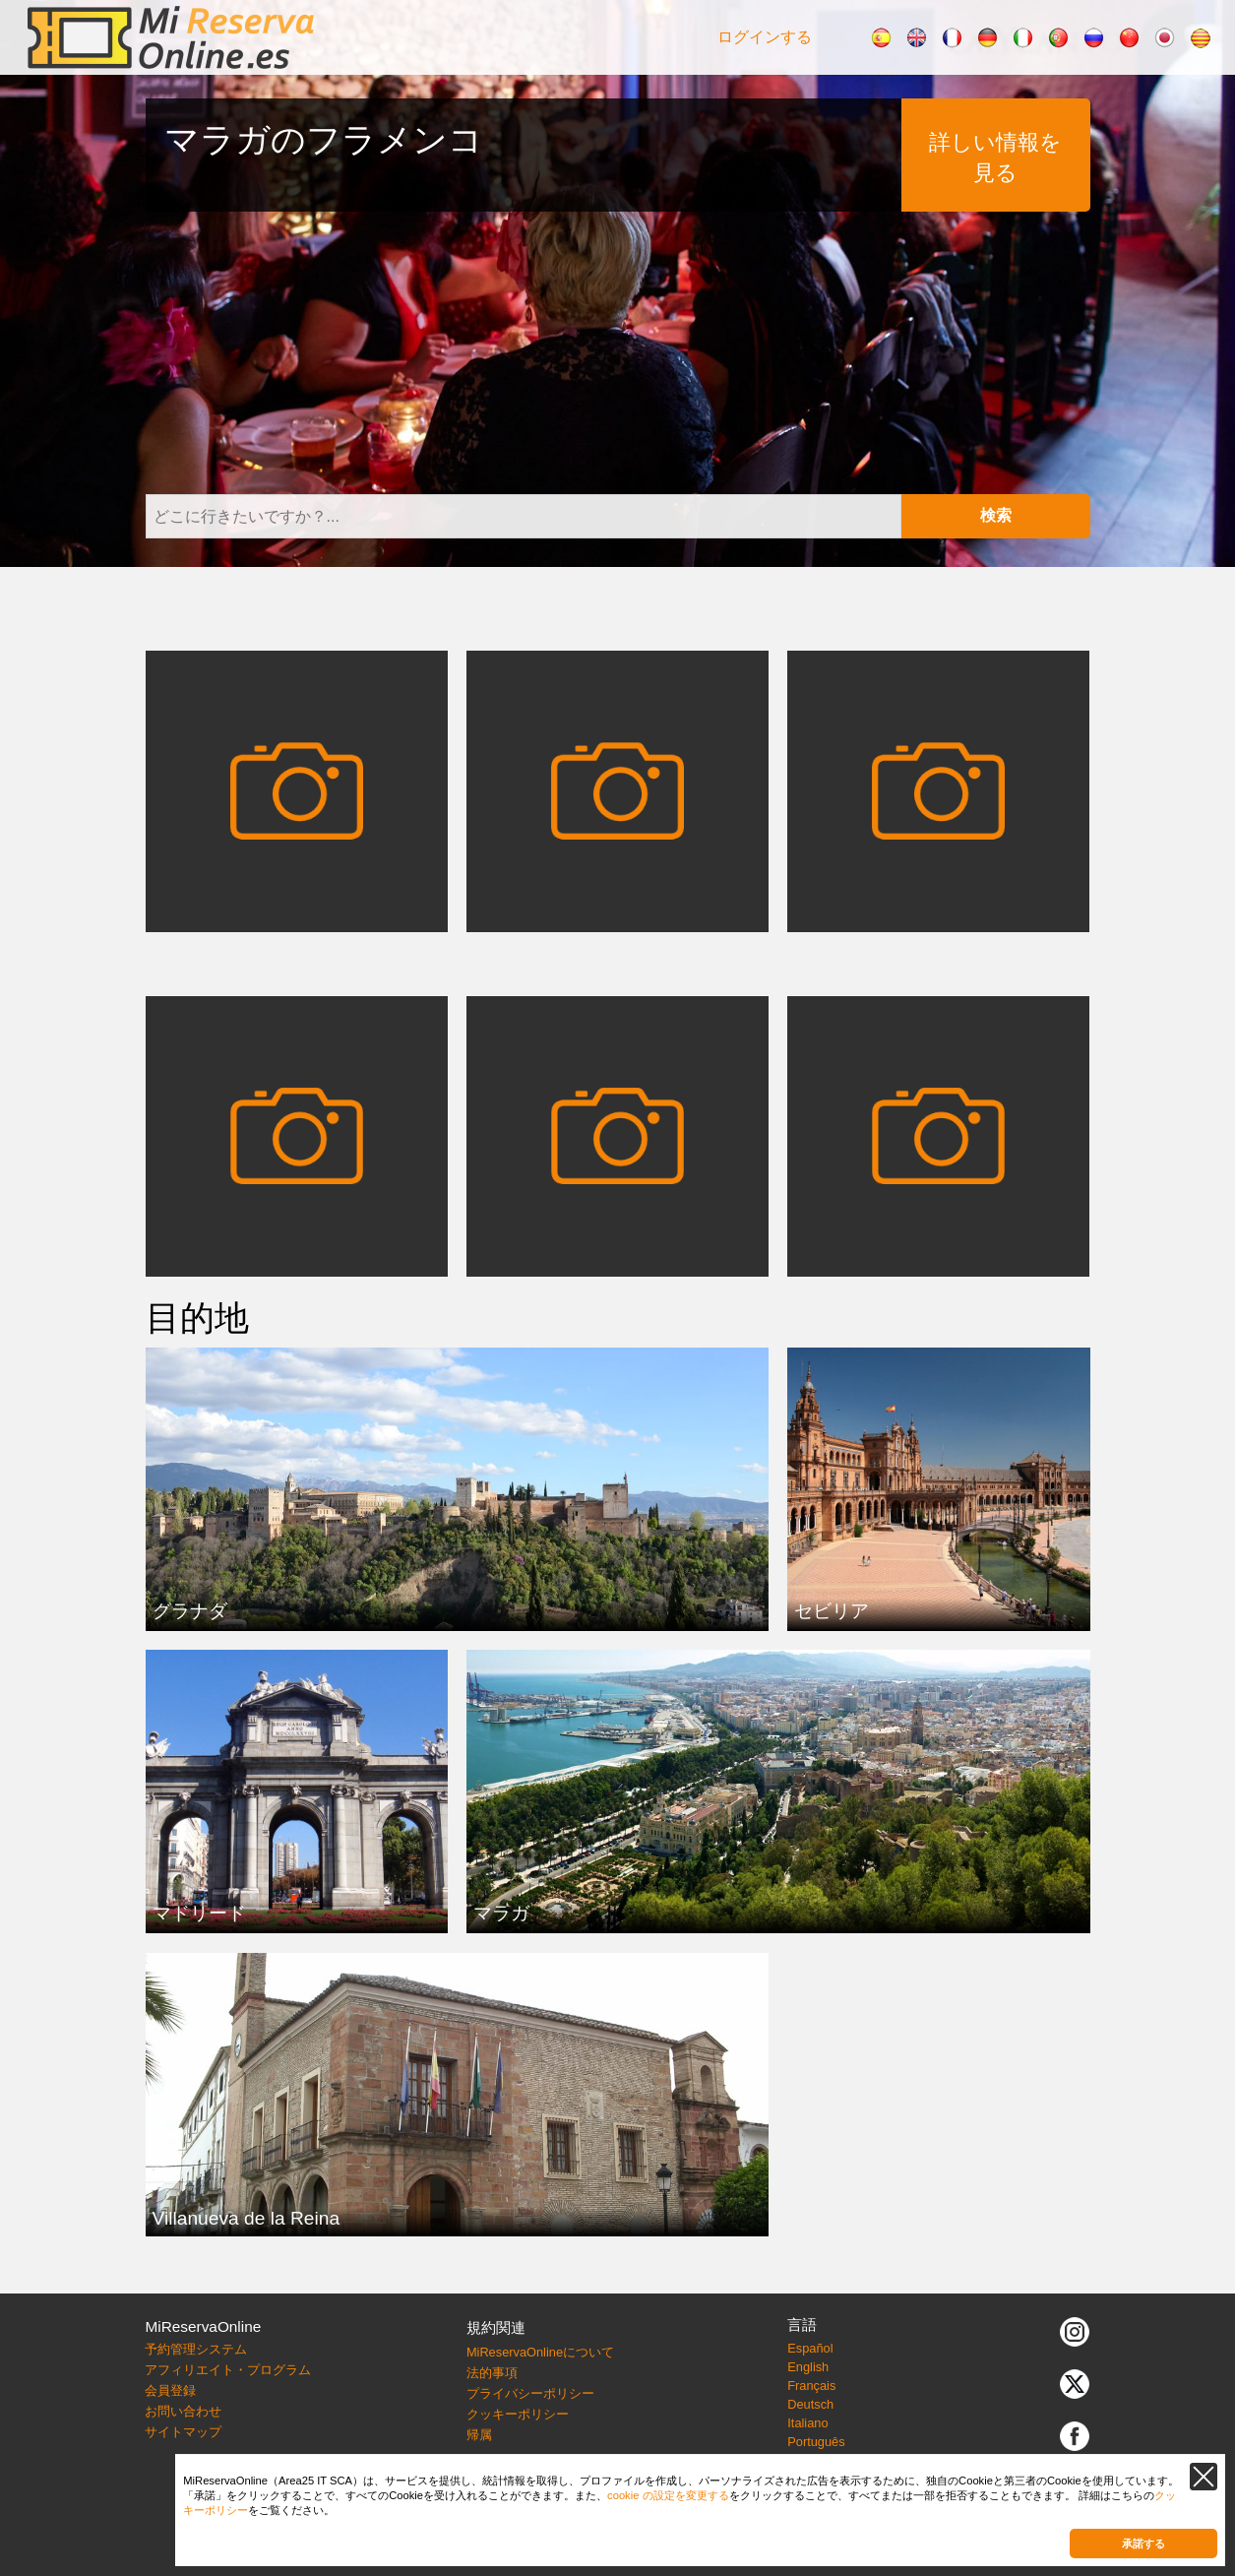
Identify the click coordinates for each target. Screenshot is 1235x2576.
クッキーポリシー (517, 2414)
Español (810, 2348)
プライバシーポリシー (530, 2393)
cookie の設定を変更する (667, 2495)
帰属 (479, 2434)
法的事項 (492, 2372)
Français (811, 2385)
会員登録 (170, 2390)
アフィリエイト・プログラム (228, 2369)
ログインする (764, 37)
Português (815, 2441)
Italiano (807, 2423)
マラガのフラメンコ (323, 139)
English (808, 2366)
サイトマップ (183, 2431)
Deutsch (810, 2404)
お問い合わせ (183, 2411)
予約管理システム (196, 2349)
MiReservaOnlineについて (540, 2352)
